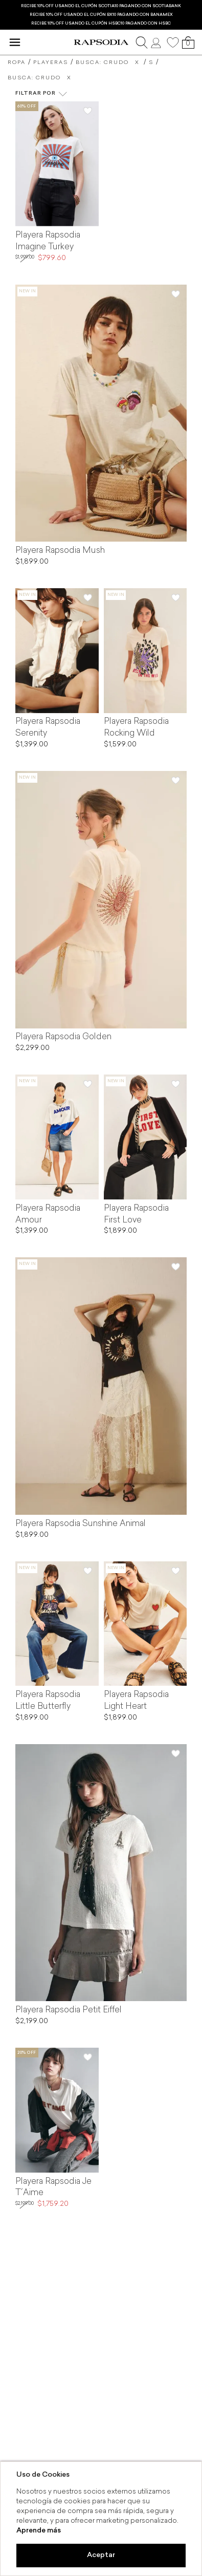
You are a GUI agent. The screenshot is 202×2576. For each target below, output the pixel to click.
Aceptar (101, 2555)
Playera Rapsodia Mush (60, 551)
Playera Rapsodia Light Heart (136, 1701)
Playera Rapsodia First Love (136, 1215)
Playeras (50, 63)
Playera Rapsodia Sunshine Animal (80, 1524)
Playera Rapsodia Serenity (47, 728)
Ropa (17, 63)
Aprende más (38, 2530)
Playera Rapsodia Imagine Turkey (47, 241)
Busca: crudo (102, 63)
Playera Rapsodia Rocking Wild (136, 728)
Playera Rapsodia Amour (47, 1215)
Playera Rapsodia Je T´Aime (53, 2188)
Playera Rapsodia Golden (63, 1037)
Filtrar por (41, 94)
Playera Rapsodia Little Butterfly (47, 1701)
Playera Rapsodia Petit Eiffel (68, 2010)
